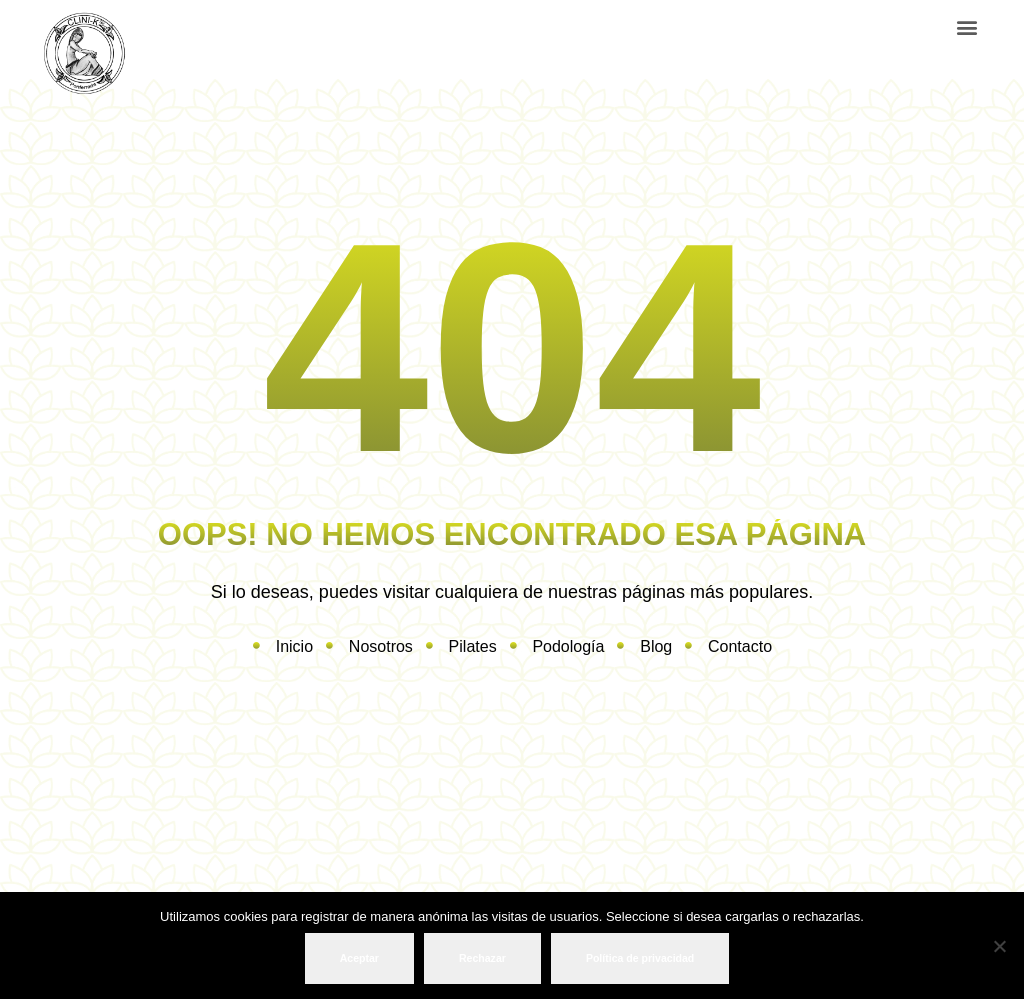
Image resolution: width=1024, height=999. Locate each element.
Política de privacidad (640, 958)
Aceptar (359, 958)
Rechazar (482, 958)
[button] (966, 26)
